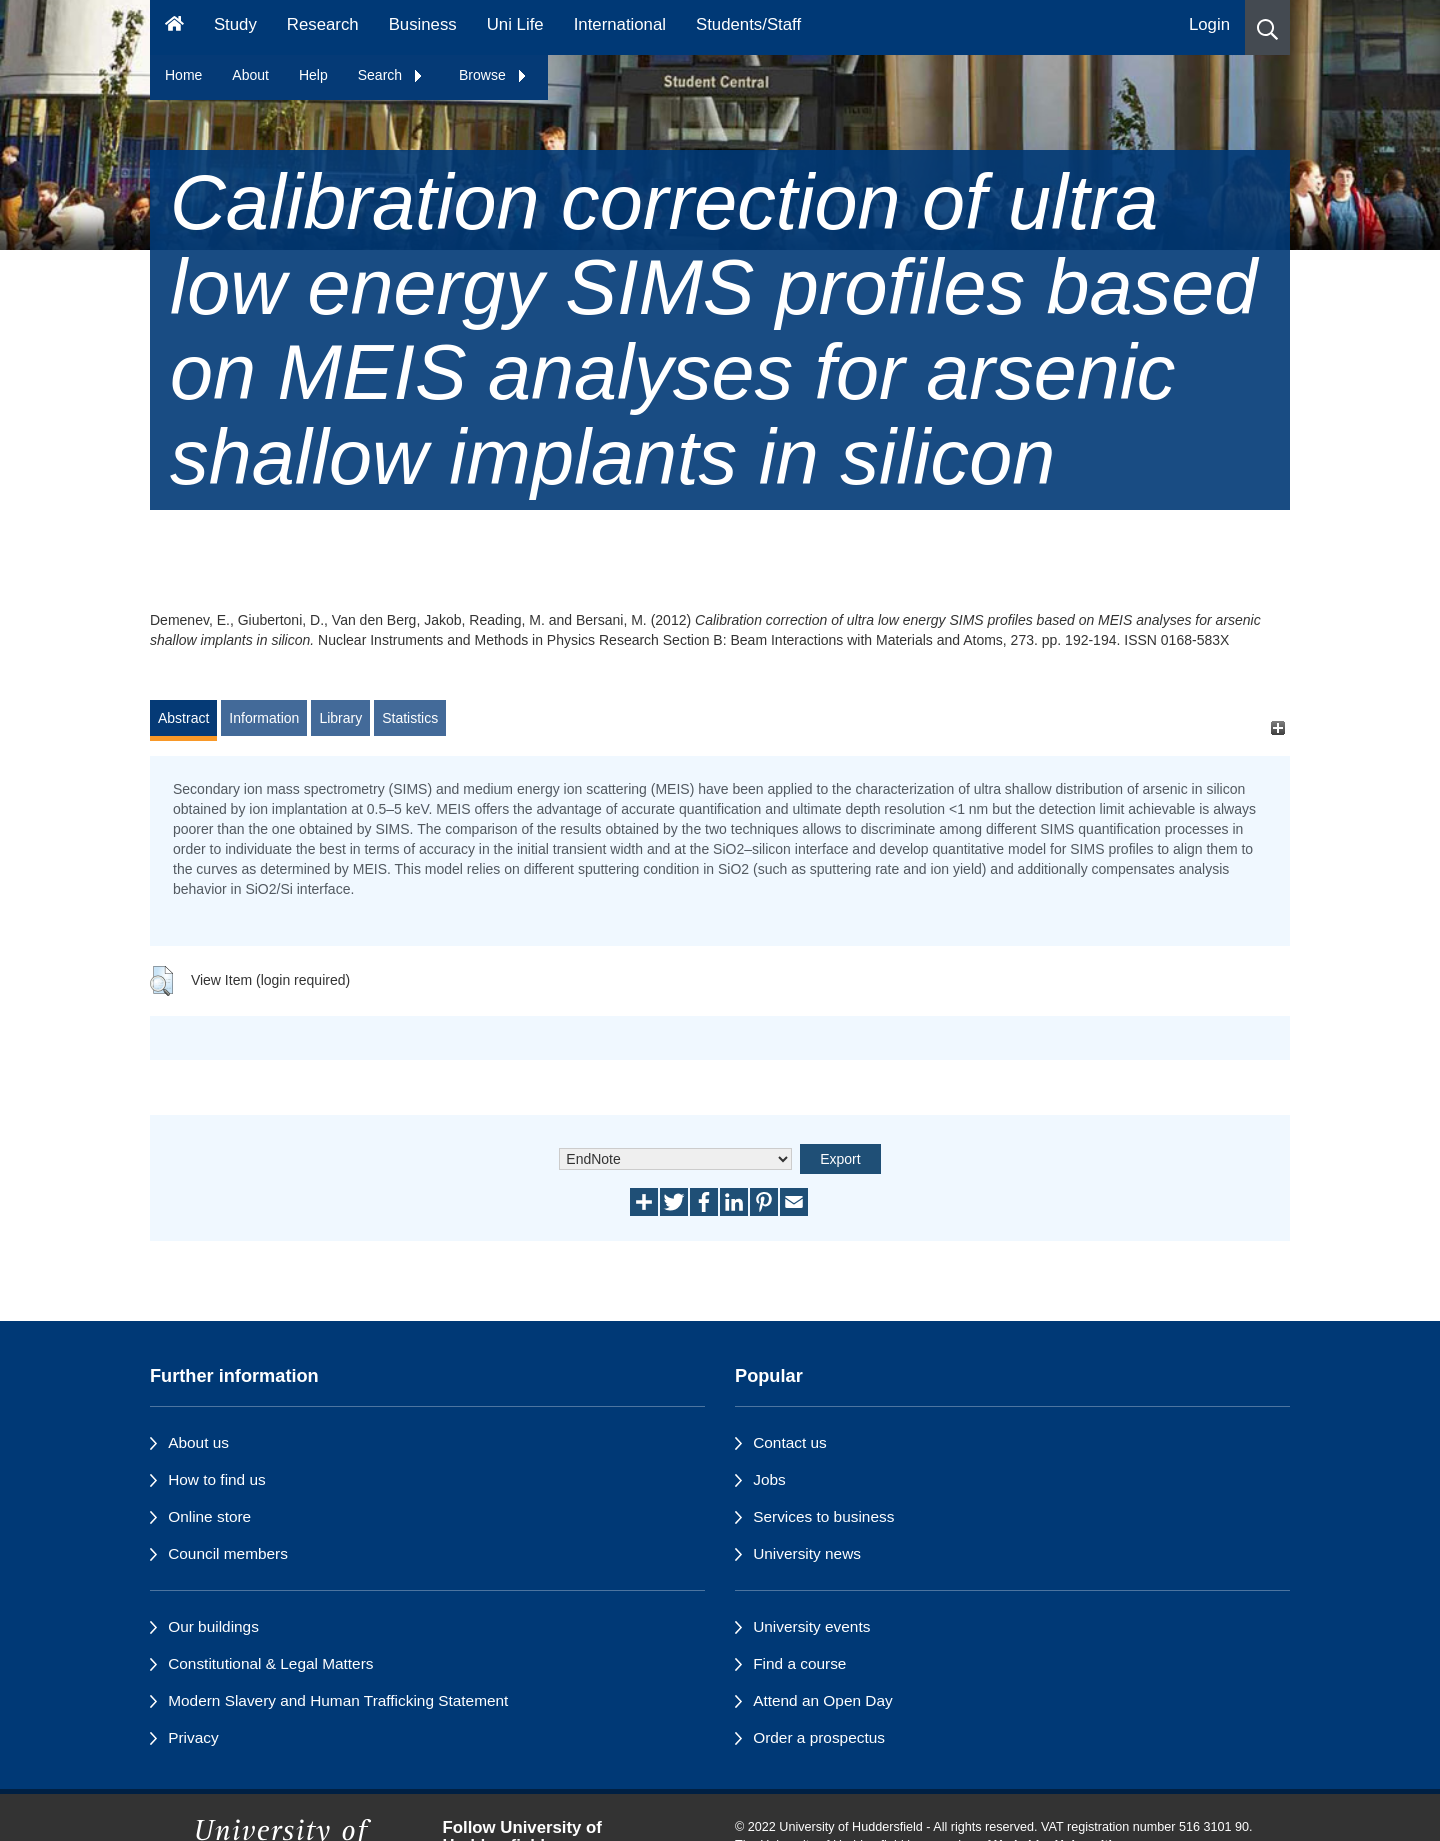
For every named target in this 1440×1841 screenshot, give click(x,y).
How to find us (217, 1479)
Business (423, 24)
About (250, 75)
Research (323, 24)
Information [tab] (264, 718)
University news (807, 1553)
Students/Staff (748, 24)
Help (313, 75)
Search (391, 75)
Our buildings (213, 1626)
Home (183, 75)
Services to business (823, 1516)
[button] (1267, 27)
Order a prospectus (819, 1737)
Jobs (769, 1479)
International (620, 24)
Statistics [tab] (410, 718)
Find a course (799, 1663)
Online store (209, 1516)
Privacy (193, 1737)
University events (811, 1626)
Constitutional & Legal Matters (270, 1663)
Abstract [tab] (183, 718)
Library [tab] (340, 718)
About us (198, 1442)
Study (235, 24)
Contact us (790, 1442)
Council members (228, 1553)
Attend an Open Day (822, 1700)
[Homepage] (174, 27)
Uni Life (515, 24)
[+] (1277, 727)
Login (1209, 24)
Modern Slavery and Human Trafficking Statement (338, 1700)
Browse (493, 75)
